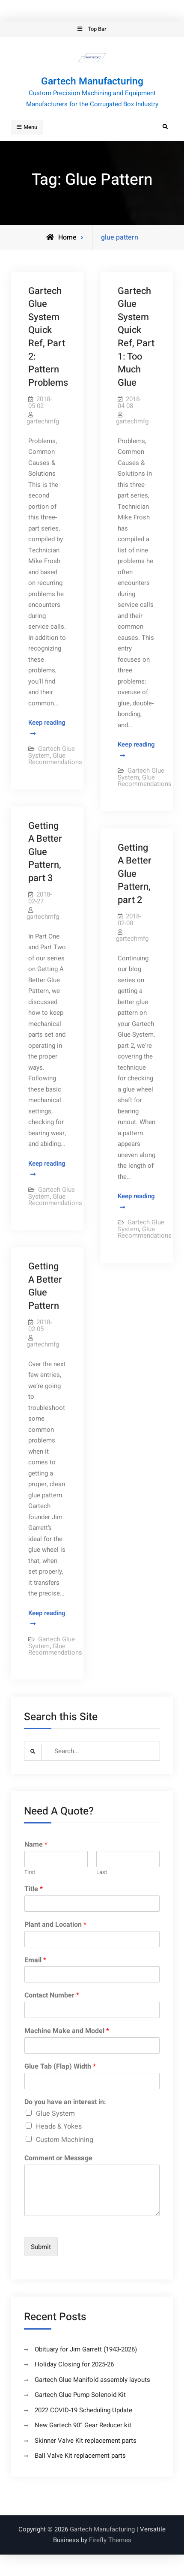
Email (35, 1960)
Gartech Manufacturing (92, 81)
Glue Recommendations (55, 759)
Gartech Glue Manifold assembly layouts (92, 2379)
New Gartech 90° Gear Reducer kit (83, 2425)
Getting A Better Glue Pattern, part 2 (134, 874)
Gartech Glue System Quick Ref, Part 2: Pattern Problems (48, 337)
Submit (41, 2247)
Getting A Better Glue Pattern (45, 1286)
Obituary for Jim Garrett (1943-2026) (86, 2349)
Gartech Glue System (51, 752)
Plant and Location (55, 1924)
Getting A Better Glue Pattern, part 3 (45, 852)
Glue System (55, 2113)
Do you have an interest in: (65, 2102)
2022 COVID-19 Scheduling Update (83, 2410)
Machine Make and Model (66, 2031)
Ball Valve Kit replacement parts (80, 2455)
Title (33, 1889)
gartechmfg (43, 421)
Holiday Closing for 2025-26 (74, 2364)
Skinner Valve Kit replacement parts (86, 2440)
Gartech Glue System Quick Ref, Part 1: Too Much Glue (136, 337)
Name (35, 1844)
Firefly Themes (110, 2540)
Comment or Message (58, 2158)
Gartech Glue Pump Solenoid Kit (80, 2394)
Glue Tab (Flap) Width (60, 2066)
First (29, 1872)
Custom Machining (64, 2140)
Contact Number (51, 1995)
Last (101, 1872)
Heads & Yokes (59, 2126)
